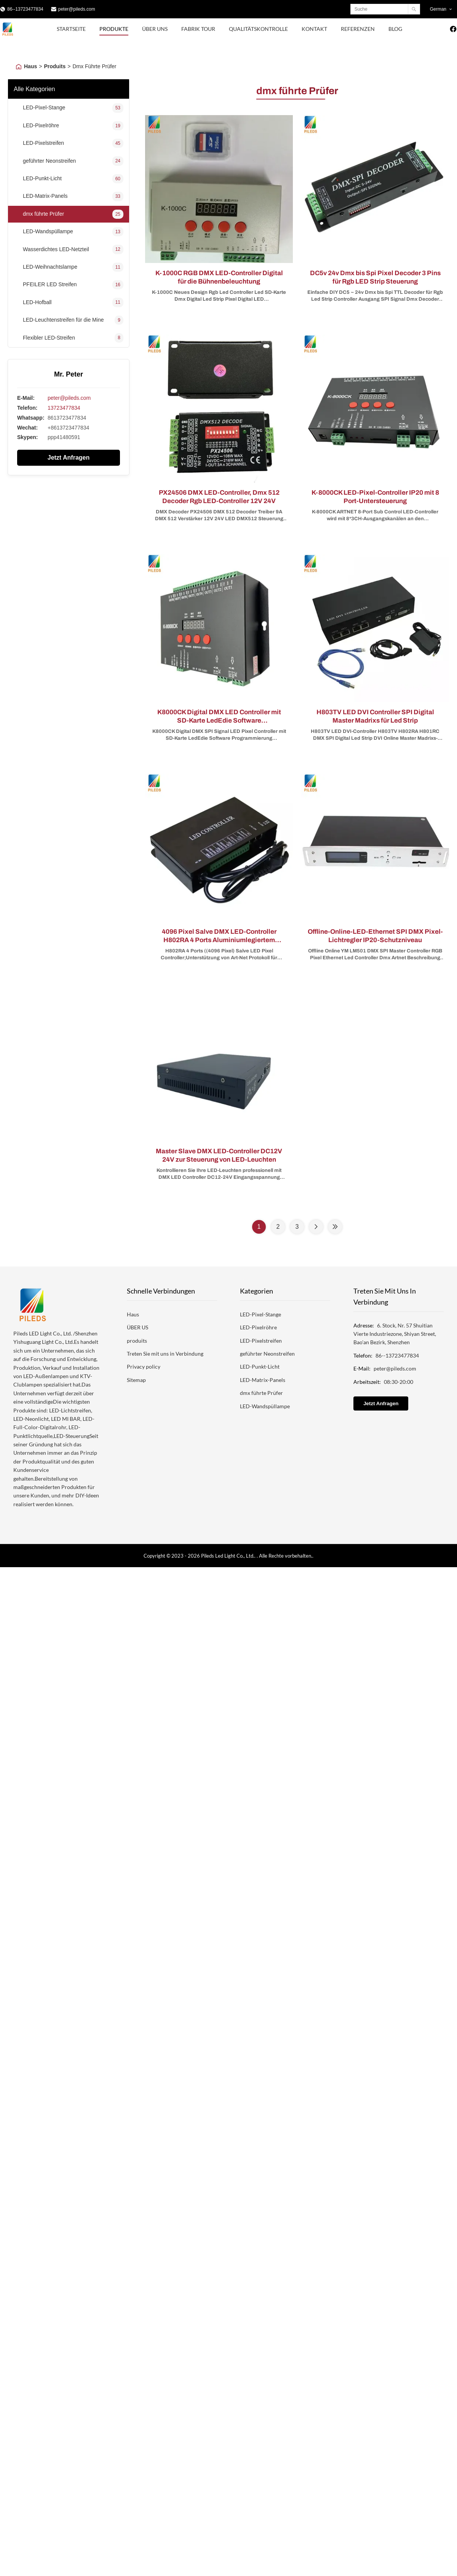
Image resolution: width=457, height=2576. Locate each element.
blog (395, 29)
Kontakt (314, 29)
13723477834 (64, 408)
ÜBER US (137, 1327)
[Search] (414, 9)
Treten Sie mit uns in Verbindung (165, 1353)
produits (137, 1340)
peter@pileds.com (76, 9)
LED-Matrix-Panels (262, 1380)
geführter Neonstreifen (267, 1353)
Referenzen (358, 29)
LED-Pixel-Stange (260, 1314)
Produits (55, 66)
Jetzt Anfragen (69, 457)
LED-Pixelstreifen (261, 1340)
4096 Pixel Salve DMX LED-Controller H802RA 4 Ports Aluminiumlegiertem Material (219, 940)
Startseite (71, 29)
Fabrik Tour (198, 29)
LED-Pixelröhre (258, 1327)
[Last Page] (335, 1227)
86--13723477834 (25, 9)
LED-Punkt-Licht (260, 1366)
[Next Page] (316, 1227)
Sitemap (136, 1380)
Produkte (113, 29)
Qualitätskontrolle (258, 29)
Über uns (155, 29)
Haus (30, 66)
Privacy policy (143, 1366)
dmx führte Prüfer (261, 1393)
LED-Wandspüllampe (265, 1406)
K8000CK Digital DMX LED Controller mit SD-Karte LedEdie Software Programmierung (219, 721)
